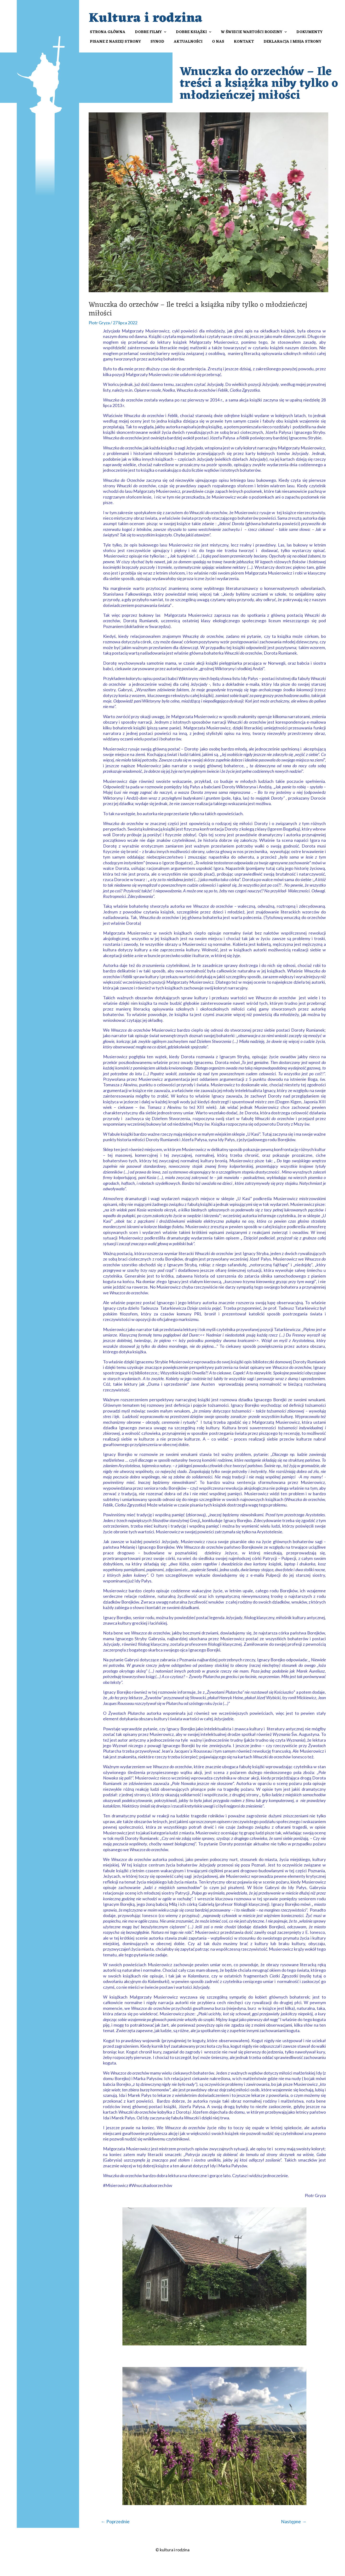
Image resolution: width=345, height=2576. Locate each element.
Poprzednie (115, 2521)
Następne (293, 2521)
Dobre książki (193, 32)
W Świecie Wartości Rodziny (254, 32)
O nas (218, 41)
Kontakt (244, 41)
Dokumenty (309, 32)
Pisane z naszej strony (115, 41)
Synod (157, 41)
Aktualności (188, 41)
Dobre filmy (150, 32)
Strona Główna (107, 32)
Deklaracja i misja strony (292, 41)
